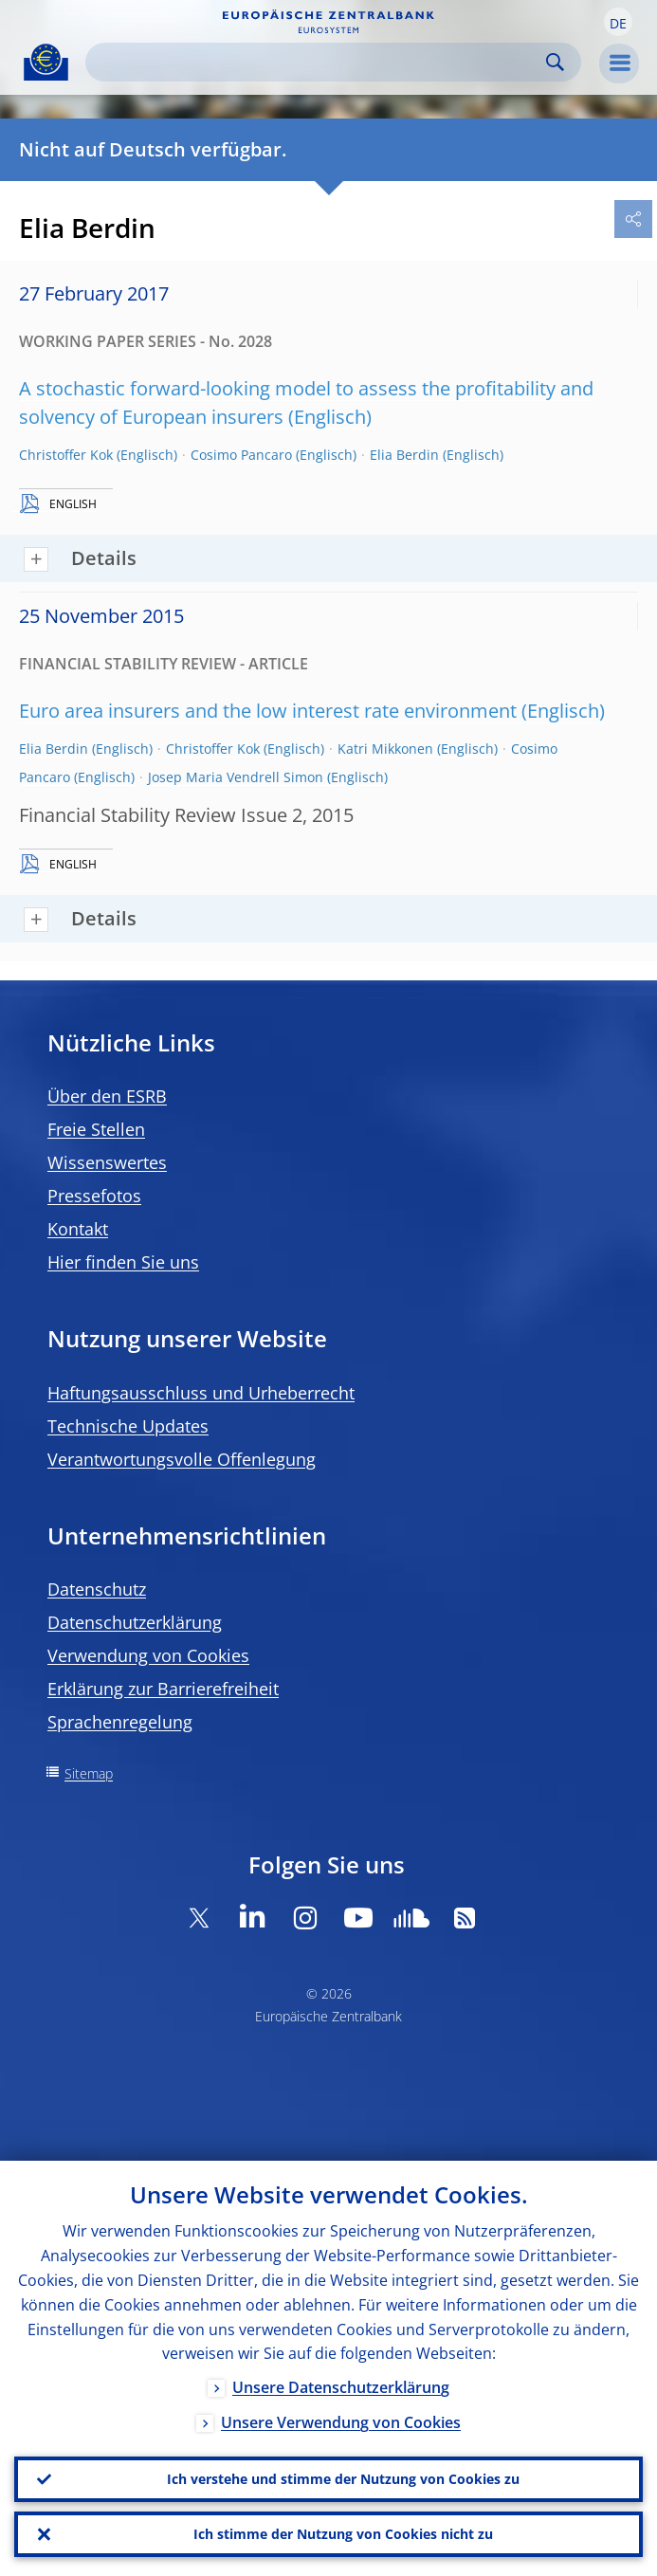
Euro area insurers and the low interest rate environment (268, 710)
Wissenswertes (107, 1162)
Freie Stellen (96, 1129)
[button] (618, 22)
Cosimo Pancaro (241, 455)
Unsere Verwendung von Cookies (341, 2423)
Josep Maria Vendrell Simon (235, 777)
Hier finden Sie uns (123, 1262)
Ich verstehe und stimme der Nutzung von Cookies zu (343, 2479)
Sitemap (88, 1773)
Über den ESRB (107, 1096)
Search (555, 62)
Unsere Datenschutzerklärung (340, 2388)
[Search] (318, 62)
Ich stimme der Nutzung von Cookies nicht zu (343, 2534)
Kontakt (77, 1228)
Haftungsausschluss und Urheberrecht (201, 1392)
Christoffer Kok (66, 455)
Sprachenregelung (119, 1721)
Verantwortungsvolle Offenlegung (181, 1459)
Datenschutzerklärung (134, 1622)
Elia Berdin (404, 455)
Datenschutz (96, 1589)
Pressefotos (94, 1195)
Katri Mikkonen (385, 749)
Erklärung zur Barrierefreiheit (163, 1688)
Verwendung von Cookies (148, 1655)
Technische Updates (128, 1426)
